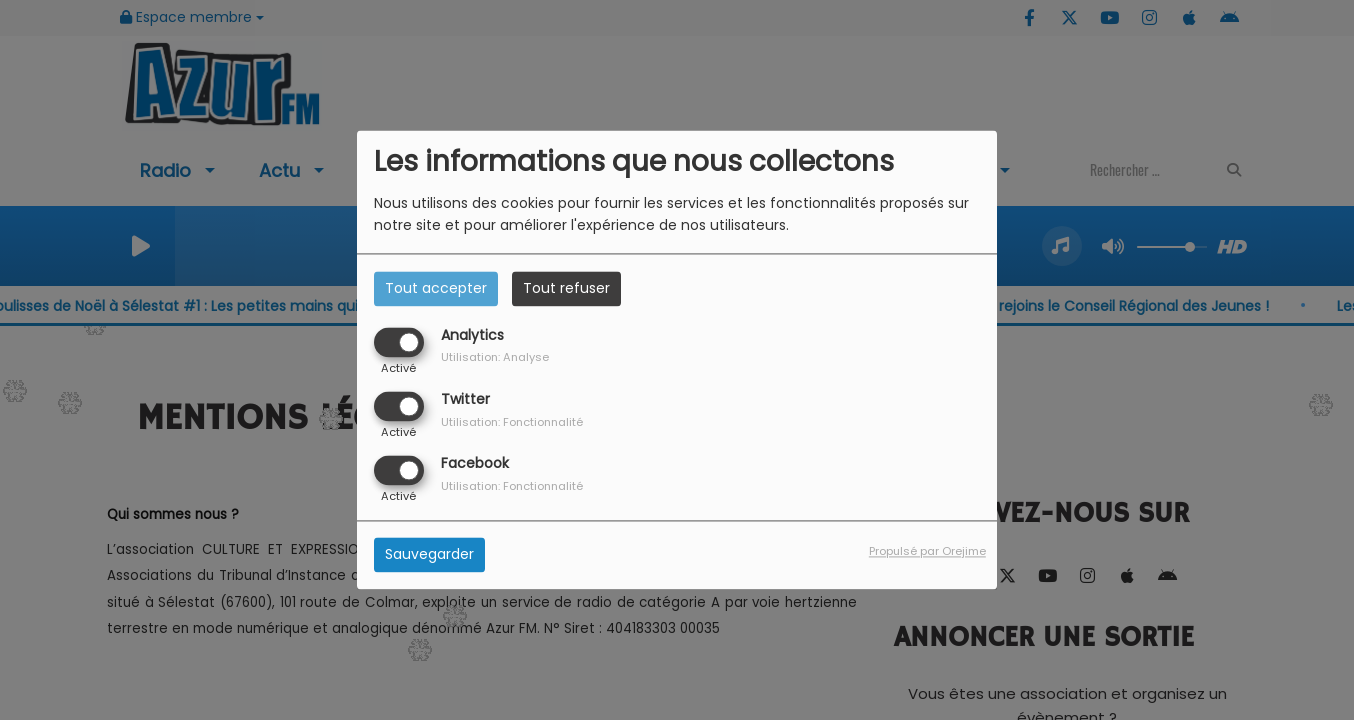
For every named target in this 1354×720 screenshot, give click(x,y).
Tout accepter (436, 288)
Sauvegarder (429, 555)
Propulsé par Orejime (927, 552)
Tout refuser (566, 288)
